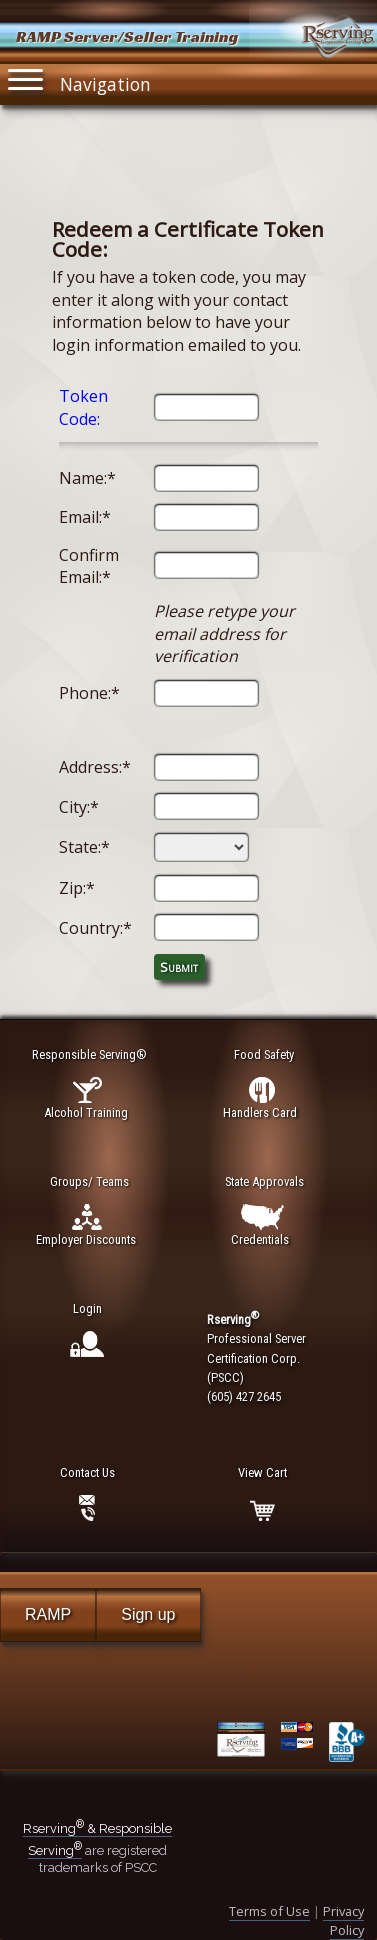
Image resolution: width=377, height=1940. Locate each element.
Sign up (148, 1614)
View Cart (262, 1472)
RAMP (48, 1614)
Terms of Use (269, 1911)
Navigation (80, 80)
